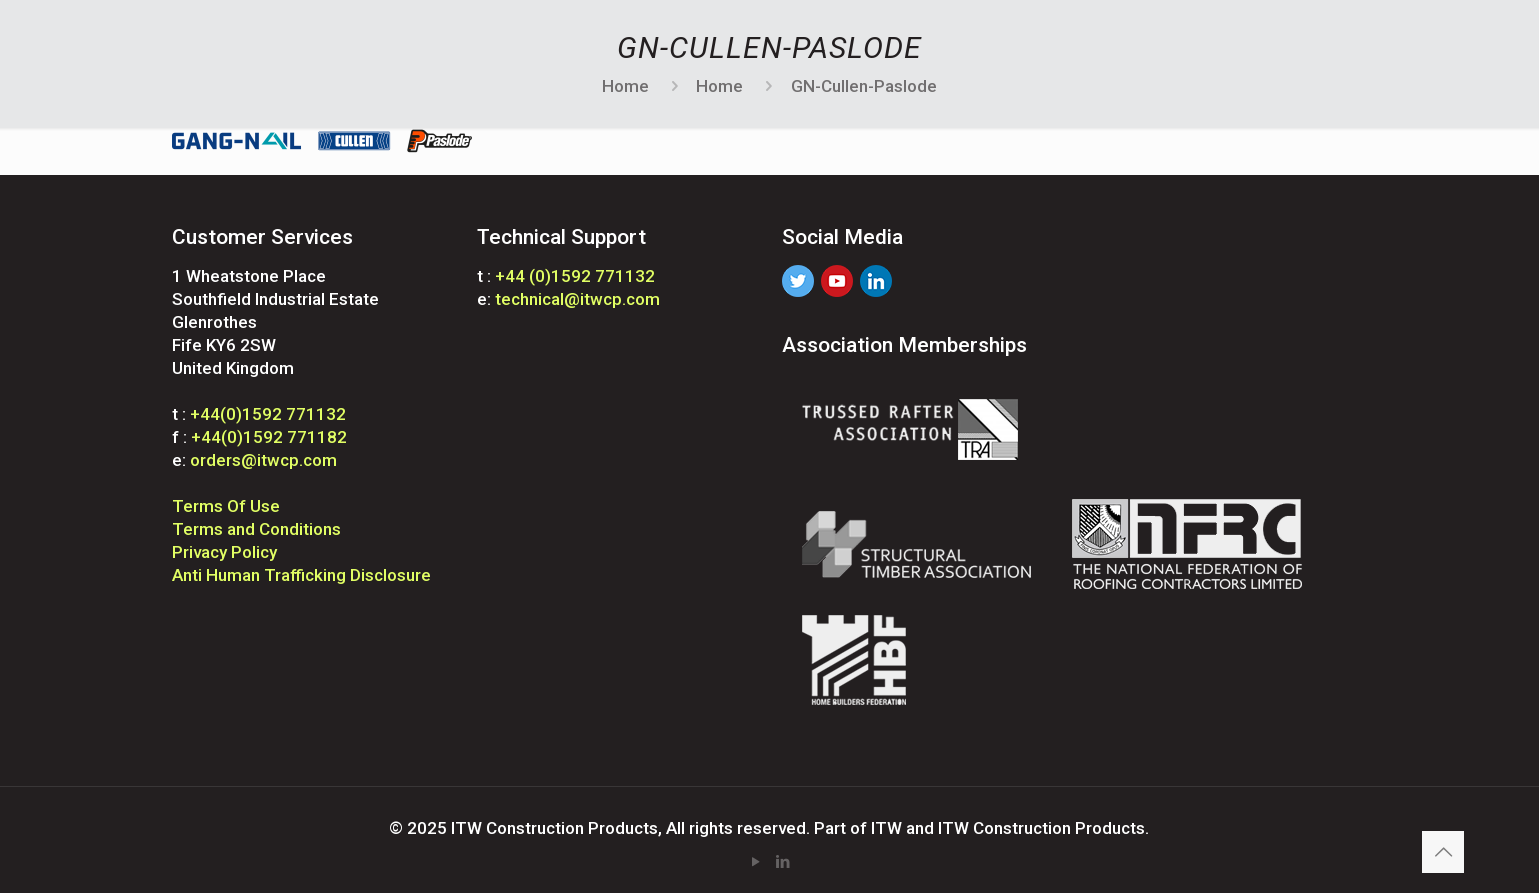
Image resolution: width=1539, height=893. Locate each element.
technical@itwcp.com (577, 299)
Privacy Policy (224, 552)
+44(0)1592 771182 (269, 437)
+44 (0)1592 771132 (575, 276)
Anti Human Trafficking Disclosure (301, 575)
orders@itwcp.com (263, 460)
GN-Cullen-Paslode (864, 86)
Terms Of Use (226, 506)
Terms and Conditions (256, 529)
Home (625, 86)
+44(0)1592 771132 (268, 414)
